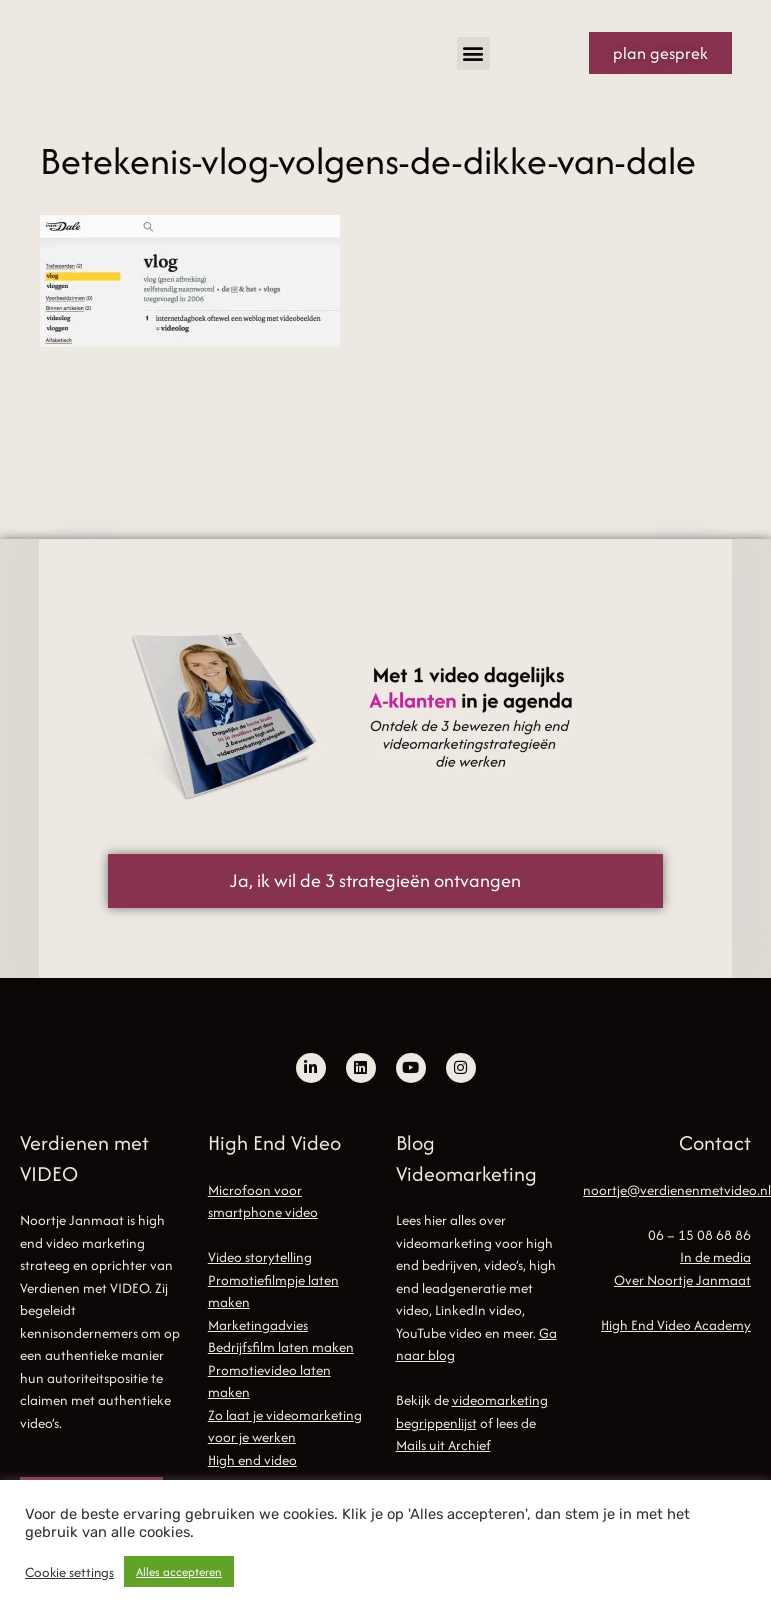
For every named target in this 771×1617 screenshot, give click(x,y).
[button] (473, 53)
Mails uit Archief (443, 1445)
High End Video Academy (676, 1325)
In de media (715, 1257)
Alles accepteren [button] (179, 1571)
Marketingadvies (258, 1325)
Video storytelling (260, 1257)
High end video (252, 1460)
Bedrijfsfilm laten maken (281, 1347)
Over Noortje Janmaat (682, 1280)
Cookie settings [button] (69, 1572)
